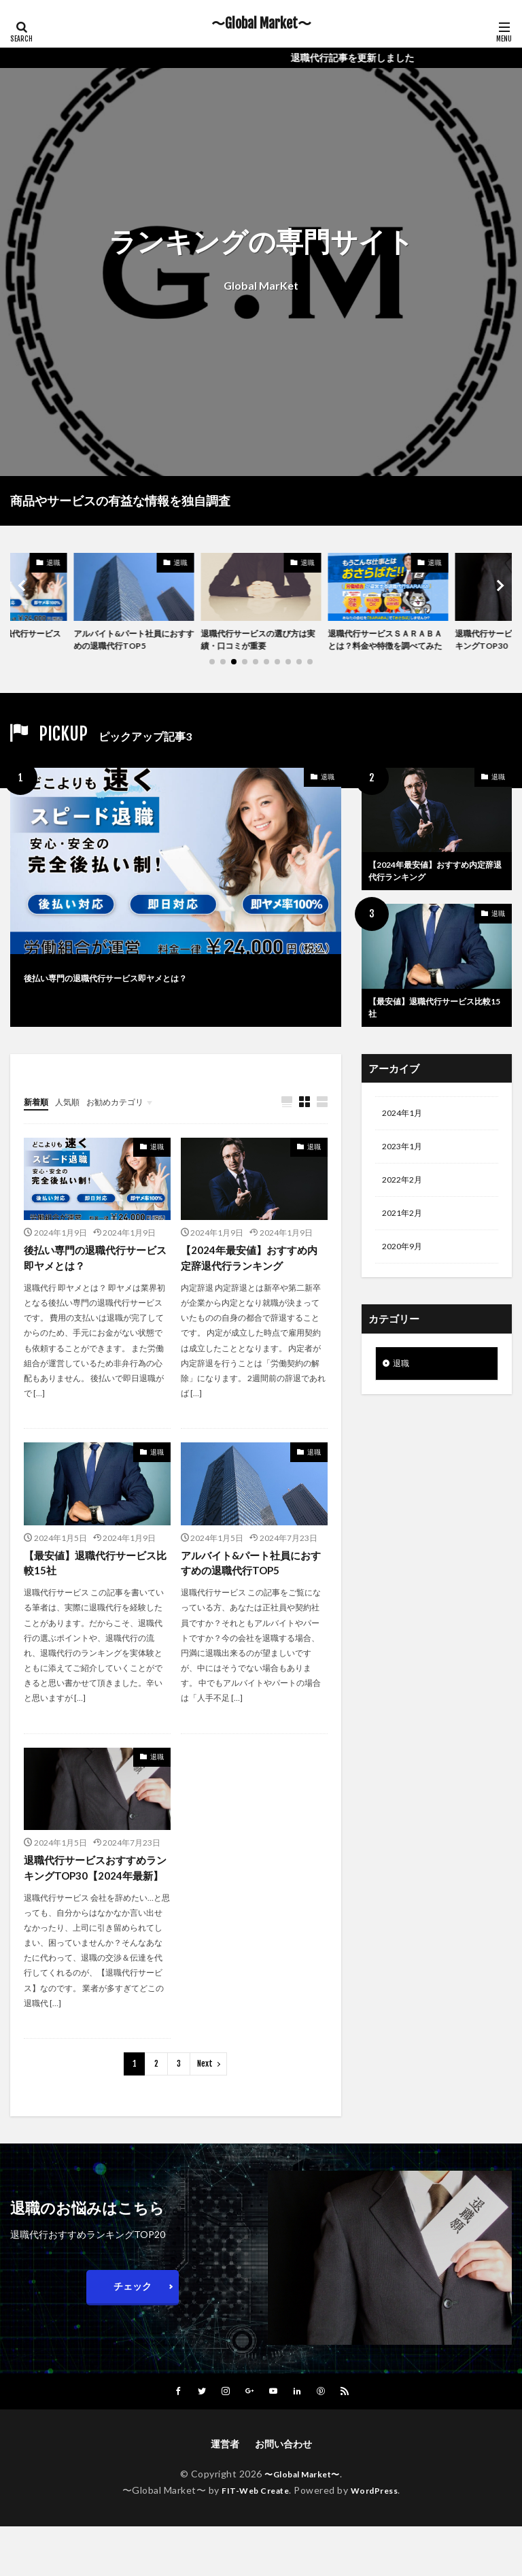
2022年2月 (405, 1211)
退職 (53, 562)
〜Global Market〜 (261, 24)
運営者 (225, 2493)
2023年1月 (405, 1176)
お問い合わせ (283, 2493)
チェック (133, 2335)
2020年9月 (405, 1282)
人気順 (73, 1128)
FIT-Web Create (252, 2540)
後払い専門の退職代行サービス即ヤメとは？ (146, 994)
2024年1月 (405, 1141)
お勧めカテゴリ (127, 1128)
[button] (23, 595)
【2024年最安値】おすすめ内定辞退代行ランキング (436, 891)
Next (205, 2112)
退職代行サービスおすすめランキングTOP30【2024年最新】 (94, 1907)
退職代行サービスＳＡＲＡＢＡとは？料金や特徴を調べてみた (385, 649)
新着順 (38, 1128)
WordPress (379, 2540)
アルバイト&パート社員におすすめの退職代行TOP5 (130, 642)
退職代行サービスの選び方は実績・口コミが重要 (258, 642)
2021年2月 (405, 1247)
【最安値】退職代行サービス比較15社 (435, 1032)
